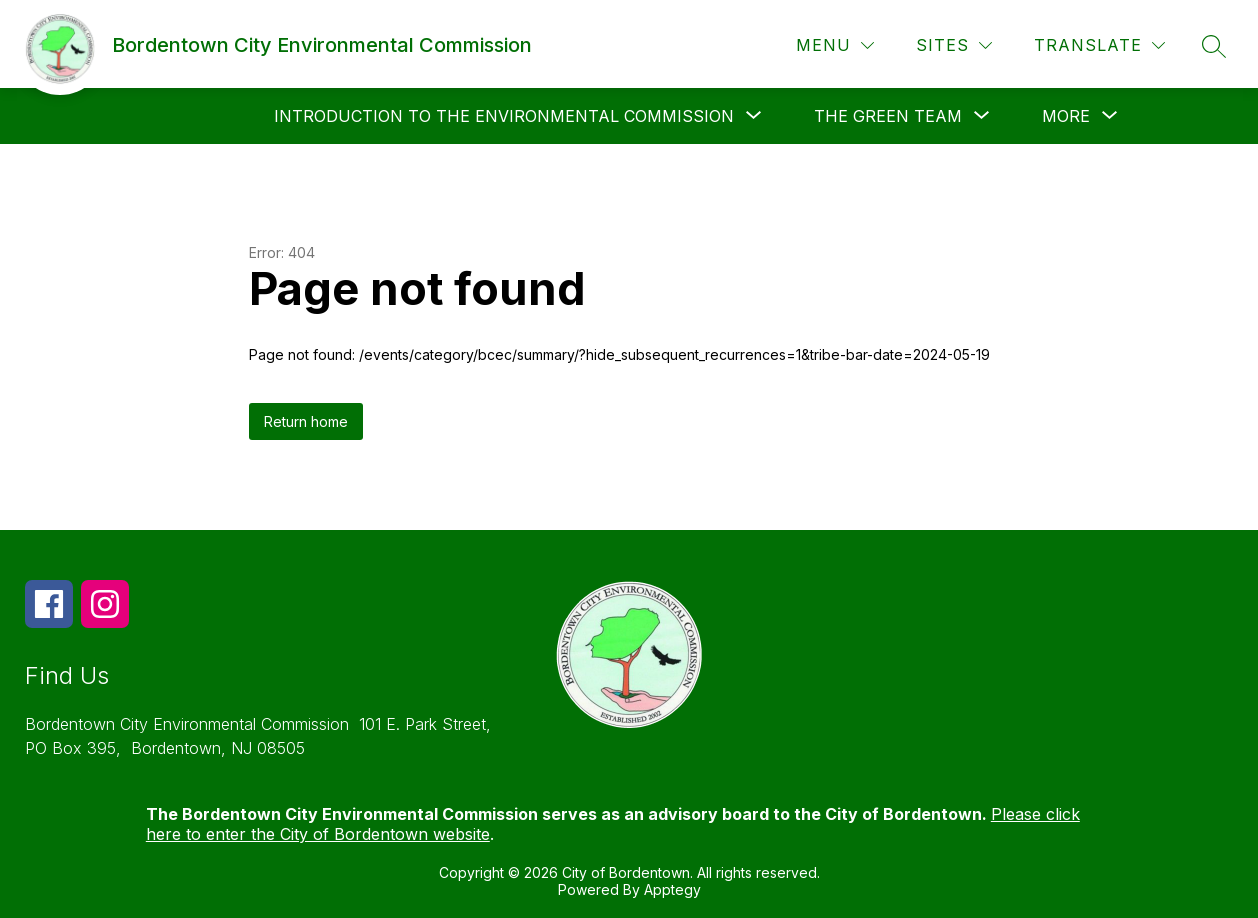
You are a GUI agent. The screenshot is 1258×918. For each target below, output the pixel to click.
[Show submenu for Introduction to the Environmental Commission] (504, 116)
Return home (306, 421)
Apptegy (672, 889)
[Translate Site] (1099, 45)
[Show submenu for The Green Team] (888, 116)
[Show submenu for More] (1066, 116)
